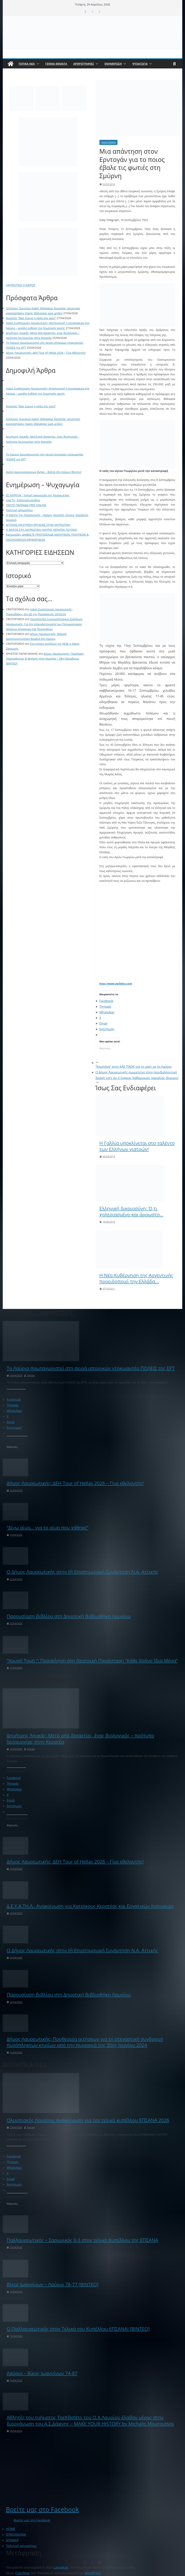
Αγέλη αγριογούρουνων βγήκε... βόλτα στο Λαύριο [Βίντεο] (43, 472)
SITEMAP (12, 2540)
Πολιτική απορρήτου (19, 510)
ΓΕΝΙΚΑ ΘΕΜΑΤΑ (56, 64)
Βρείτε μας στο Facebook (42, 2509)
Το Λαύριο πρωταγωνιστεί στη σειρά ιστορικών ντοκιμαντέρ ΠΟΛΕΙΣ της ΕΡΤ (91, 1368)
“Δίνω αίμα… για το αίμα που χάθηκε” (47, 1527)
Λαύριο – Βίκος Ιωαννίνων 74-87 (42, 2373)
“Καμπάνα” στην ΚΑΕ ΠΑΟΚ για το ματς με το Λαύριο (137, 1065)
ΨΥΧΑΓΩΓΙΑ (140, 64)
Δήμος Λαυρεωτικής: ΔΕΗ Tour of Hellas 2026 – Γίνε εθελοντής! (46, 353)
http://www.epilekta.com (115, 983)
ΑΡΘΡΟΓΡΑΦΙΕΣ (83, 64)
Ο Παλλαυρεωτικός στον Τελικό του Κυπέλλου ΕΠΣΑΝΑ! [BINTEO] (78, 2329)
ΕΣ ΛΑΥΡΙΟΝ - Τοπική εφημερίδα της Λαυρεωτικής (37, 495)
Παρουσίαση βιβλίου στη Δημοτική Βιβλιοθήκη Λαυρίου (69, 1616)
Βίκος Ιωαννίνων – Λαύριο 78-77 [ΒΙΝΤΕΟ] (52, 2284)
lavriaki (31, 1375)
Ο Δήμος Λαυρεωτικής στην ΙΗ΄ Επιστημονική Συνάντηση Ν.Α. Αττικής (82, 1572)
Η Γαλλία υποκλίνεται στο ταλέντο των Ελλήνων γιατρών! (137, 1146)
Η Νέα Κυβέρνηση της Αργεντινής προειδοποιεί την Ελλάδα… (136, 1278)
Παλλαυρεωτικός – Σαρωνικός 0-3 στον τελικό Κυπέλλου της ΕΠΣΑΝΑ (82, 2240)
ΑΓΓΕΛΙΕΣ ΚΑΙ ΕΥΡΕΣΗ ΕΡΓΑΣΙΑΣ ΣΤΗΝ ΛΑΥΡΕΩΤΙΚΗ (38, 525)
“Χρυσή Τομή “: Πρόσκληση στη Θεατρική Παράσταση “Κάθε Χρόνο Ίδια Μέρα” (92, 1660)
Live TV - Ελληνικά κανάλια (23, 500)
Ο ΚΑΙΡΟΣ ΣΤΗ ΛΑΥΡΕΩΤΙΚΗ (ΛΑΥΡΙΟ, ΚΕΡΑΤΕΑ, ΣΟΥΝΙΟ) (41, 530)
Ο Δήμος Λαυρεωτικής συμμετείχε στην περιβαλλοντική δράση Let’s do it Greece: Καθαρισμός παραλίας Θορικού (137, 1077)
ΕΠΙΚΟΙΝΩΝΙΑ (16, 2534)
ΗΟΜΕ (10, 2529)
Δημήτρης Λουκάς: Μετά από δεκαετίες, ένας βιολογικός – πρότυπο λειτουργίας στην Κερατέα (80, 1738)
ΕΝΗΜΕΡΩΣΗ (113, 64)
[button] (37, 63)
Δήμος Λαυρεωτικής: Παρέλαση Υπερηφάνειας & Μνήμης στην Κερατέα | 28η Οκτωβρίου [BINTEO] (45, 658)
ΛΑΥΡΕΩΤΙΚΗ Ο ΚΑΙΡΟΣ (20, 285)
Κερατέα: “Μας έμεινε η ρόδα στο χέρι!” (31, 318)
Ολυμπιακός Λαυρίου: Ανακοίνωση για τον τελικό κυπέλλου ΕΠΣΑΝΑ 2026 (88, 2120)
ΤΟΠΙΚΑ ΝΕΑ (26, 64)
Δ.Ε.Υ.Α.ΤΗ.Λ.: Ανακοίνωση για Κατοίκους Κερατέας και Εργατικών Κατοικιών (90, 1906)
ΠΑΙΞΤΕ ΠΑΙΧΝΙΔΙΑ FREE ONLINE (26, 505)
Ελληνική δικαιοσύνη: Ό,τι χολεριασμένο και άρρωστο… (131, 1211)
